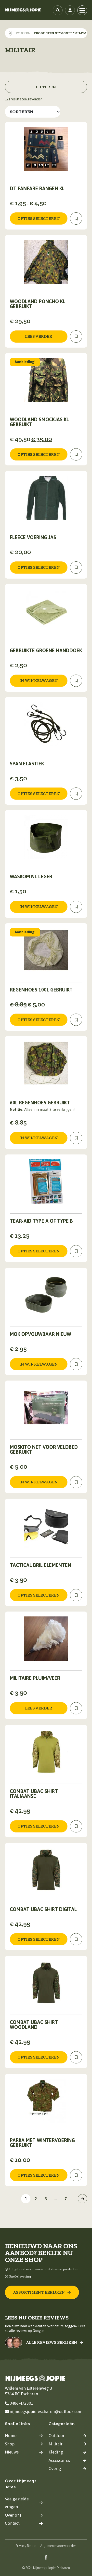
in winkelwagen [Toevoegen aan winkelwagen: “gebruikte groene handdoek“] (38, 680)
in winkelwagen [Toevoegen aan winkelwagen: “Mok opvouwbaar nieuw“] (38, 1364)
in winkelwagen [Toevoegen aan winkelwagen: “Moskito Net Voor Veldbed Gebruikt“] (38, 1481)
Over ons (24, 2515)
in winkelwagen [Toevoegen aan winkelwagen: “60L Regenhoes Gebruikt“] (38, 1137)
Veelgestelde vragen (24, 2502)
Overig (68, 2468)
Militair (68, 2443)
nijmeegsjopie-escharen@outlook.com (43, 2411)
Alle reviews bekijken (54, 2342)
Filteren (46, 86)
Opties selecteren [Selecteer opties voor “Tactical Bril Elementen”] (38, 1595)
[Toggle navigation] (82, 10)
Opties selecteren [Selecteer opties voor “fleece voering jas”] (38, 567)
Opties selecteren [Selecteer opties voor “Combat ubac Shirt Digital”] (38, 1939)
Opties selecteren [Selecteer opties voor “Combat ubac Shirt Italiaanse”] (38, 1826)
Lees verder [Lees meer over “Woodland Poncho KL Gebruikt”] (38, 336)
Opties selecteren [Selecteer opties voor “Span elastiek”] (38, 793)
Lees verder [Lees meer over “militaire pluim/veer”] (38, 1708)
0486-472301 (19, 2403)
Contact (24, 2523)
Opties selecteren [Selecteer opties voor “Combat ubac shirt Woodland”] (38, 2057)
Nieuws (24, 2452)
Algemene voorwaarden (58, 2546)
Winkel (23, 33)
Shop (24, 2443)
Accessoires (68, 2460)
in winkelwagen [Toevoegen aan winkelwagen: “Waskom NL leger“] (38, 906)
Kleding (68, 2452)
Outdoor (68, 2435)
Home (24, 2435)
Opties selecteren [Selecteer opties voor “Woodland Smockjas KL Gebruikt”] (38, 454)
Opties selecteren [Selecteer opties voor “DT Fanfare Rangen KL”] (38, 218)
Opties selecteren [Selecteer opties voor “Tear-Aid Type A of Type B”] (38, 1250)
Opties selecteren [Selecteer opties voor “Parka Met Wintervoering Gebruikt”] (38, 2175)
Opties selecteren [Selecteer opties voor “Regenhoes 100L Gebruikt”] (38, 1019)
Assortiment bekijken (42, 2292)
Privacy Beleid (25, 2546)
